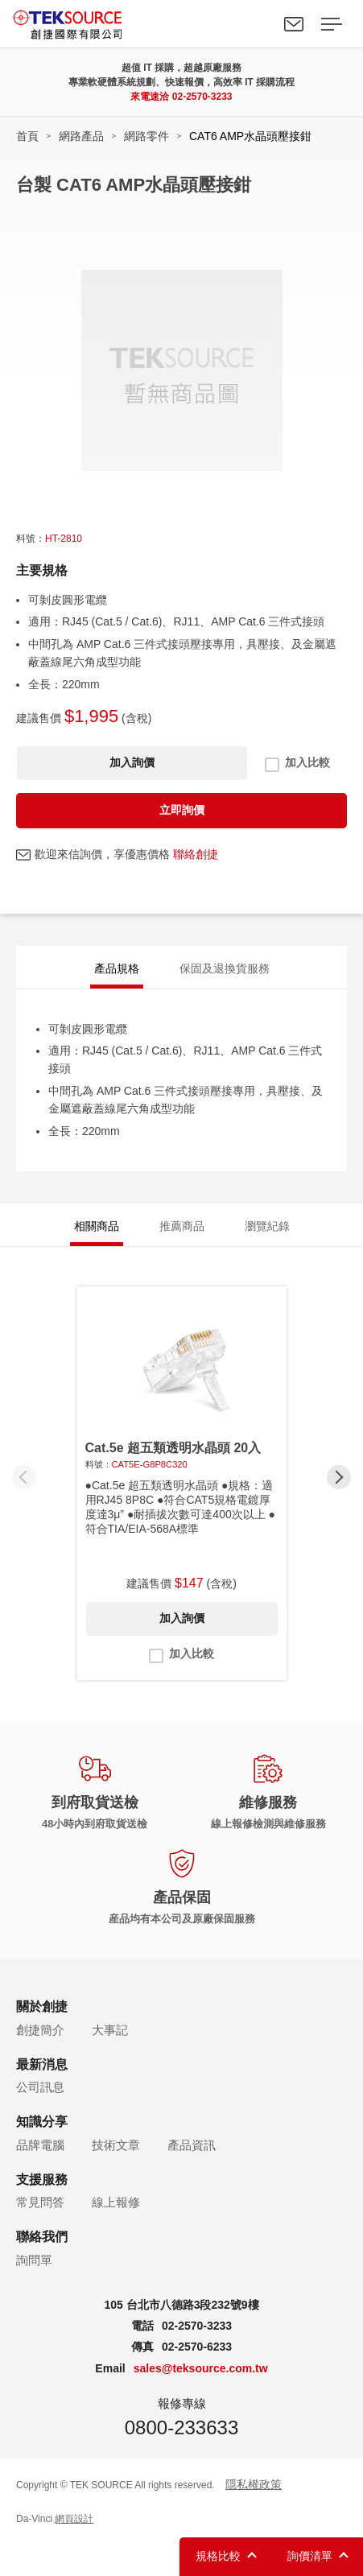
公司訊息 (40, 2087)
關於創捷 (42, 2006)
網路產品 (81, 136)
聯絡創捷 (195, 854)
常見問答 (40, 2202)
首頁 (27, 136)
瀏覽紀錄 (267, 1226)
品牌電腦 (40, 2145)
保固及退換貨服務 (224, 968)
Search (257, 24)
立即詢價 (181, 809)
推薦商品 (181, 1226)
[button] (339, 1477)
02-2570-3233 (202, 96)
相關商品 (96, 1226)
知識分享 (42, 2121)
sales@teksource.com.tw (201, 2368)
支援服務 (42, 2179)
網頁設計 (74, 2518)
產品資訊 (191, 2145)
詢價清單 (309, 2555)
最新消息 (42, 2064)
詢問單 (34, 2260)
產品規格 (116, 968)
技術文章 (116, 2145)
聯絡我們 (294, 24)
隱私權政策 (253, 2484)
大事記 (110, 2030)
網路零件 (146, 136)
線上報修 (116, 2202)
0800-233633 (181, 2427)
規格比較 (218, 2555)
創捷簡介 (40, 2030)
